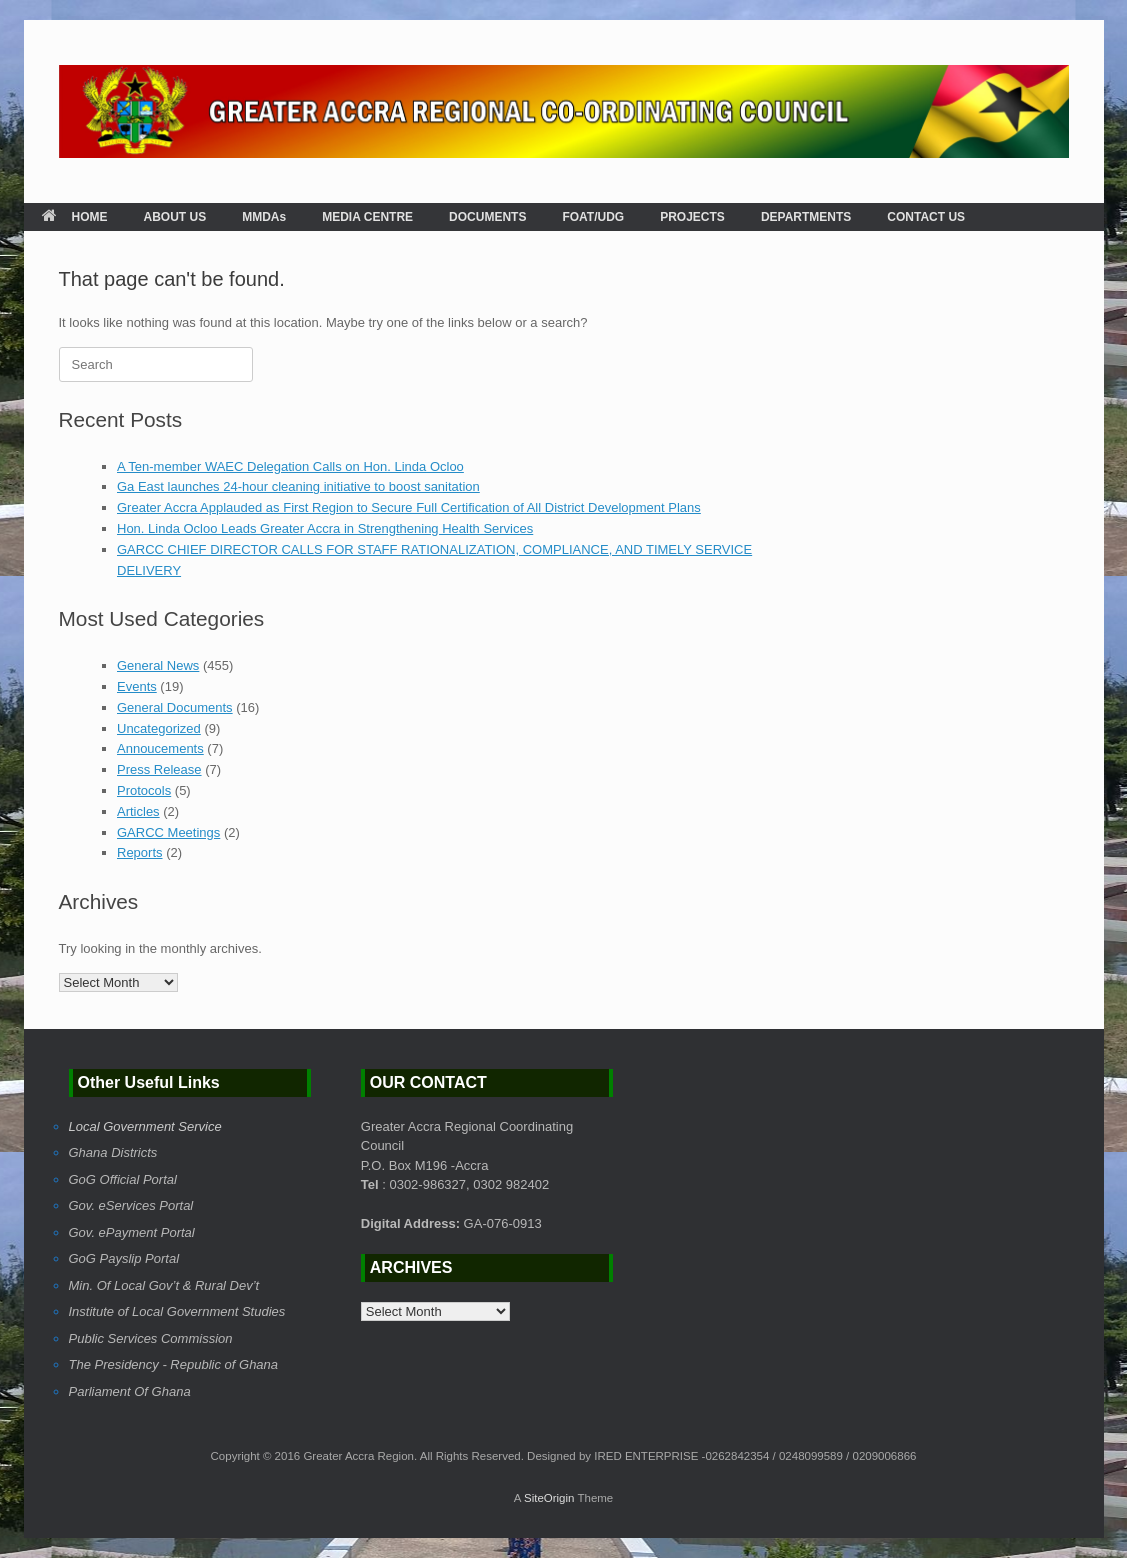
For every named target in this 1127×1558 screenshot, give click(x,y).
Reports (140, 852)
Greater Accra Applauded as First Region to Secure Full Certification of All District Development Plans (409, 507)
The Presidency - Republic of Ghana (174, 1364)
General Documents (175, 707)
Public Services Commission (151, 1338)
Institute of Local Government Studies (177, 1311)
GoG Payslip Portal (124, 1258)
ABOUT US (175, 217)
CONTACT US (926, 217)
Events (137, 686)
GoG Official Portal (123, 1179)
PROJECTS (692, 217)
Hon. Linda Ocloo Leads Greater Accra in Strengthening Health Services (325, 528)
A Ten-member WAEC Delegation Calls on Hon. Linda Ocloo (290, 466)
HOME (75, 217)
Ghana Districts (113, 1152)
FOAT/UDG (593, 217)
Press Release (159, 769)
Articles (138, 811)
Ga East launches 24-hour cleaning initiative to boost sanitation (298, 486)
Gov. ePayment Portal (132, 1232)
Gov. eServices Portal (131, 1205)
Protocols (144, 790)
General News (158, 665)
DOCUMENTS (487, 217)
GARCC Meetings (168, 832)
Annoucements (160, 748)
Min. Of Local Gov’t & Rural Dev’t (164, 1285)
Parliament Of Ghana (130, 1391)
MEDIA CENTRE (367, 217)
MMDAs (264, 217)
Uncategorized (159, 728)
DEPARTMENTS (806, 217)
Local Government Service (145, 1126)
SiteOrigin (549, 1498)
